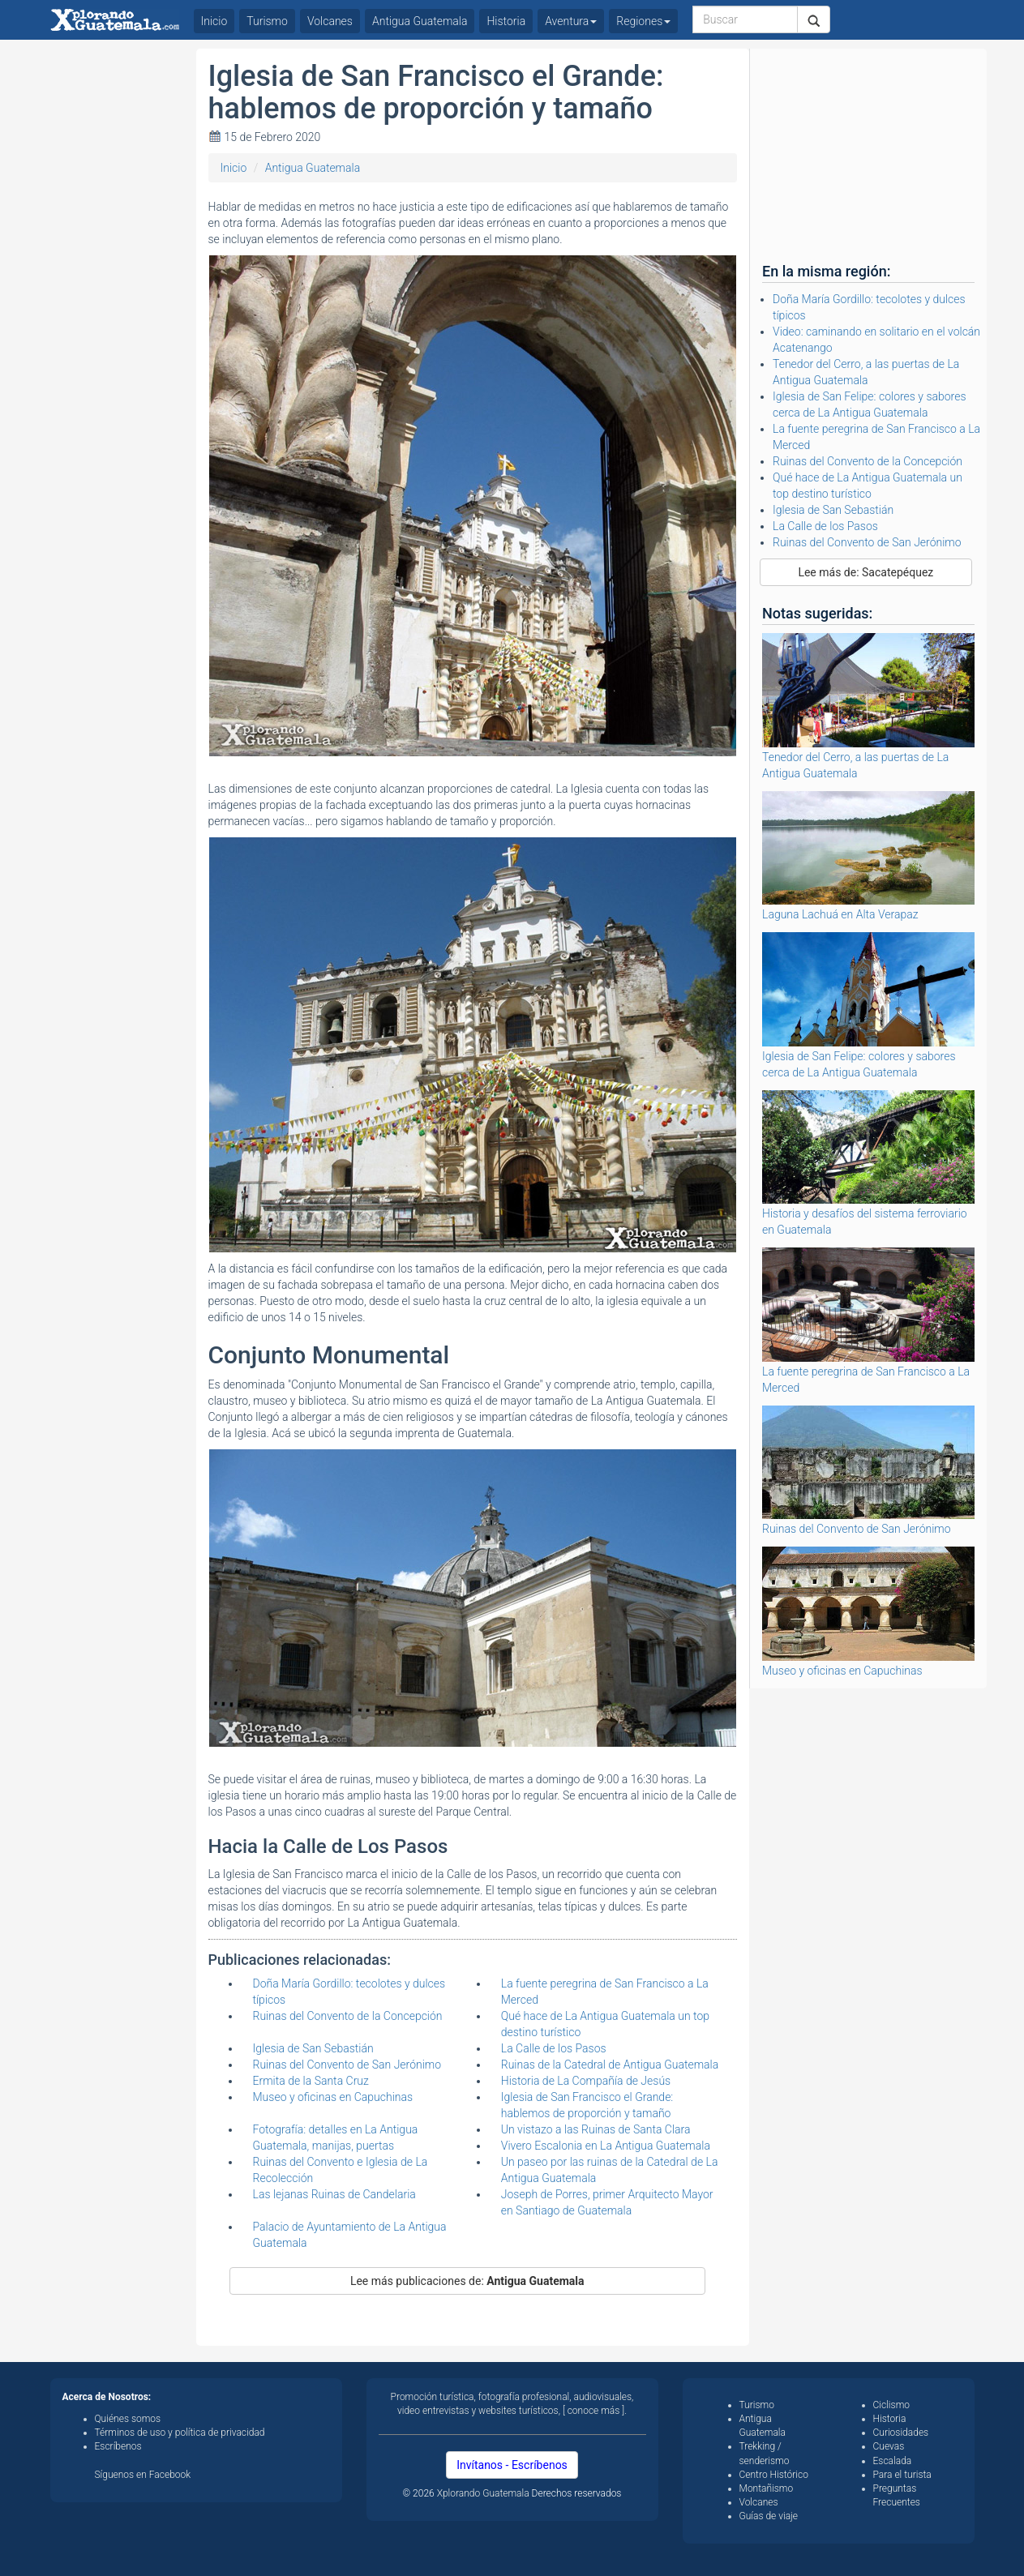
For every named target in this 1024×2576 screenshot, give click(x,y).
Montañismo (766, 2488)
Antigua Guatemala (313, 167)
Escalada (892, 2461)
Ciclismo (891, 2405)
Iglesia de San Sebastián (313, 2048)
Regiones (643, 21)
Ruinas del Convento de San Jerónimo (347, 2064)
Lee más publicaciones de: (467, 2280)
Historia (505, 21)
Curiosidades (901, 2432)
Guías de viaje (769, 2516)
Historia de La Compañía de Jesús (586, 2080)
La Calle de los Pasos (553, 2048)
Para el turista (902, 2474)
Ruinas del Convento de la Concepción (348, 2015)
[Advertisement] (117, 292)
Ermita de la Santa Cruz (311, 2080)
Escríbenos (118, 2446)
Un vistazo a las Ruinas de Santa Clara (596, 2129)
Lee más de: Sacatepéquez (865, 572)
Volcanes (330, 21)
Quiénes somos (128, 2418)
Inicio (234, 167)
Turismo (267, 21)
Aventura (571, 21)
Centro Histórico (773, 2474)
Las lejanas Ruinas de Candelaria (334, 2194)
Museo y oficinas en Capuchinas (333, 2096)
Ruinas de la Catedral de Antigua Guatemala (609, 2064)
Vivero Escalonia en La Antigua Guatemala (605, 2145)
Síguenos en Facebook (143, 2474)
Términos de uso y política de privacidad (180, 2432)
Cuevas (889, 2446)
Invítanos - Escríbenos (512, 2464)
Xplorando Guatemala (484, 2493)
